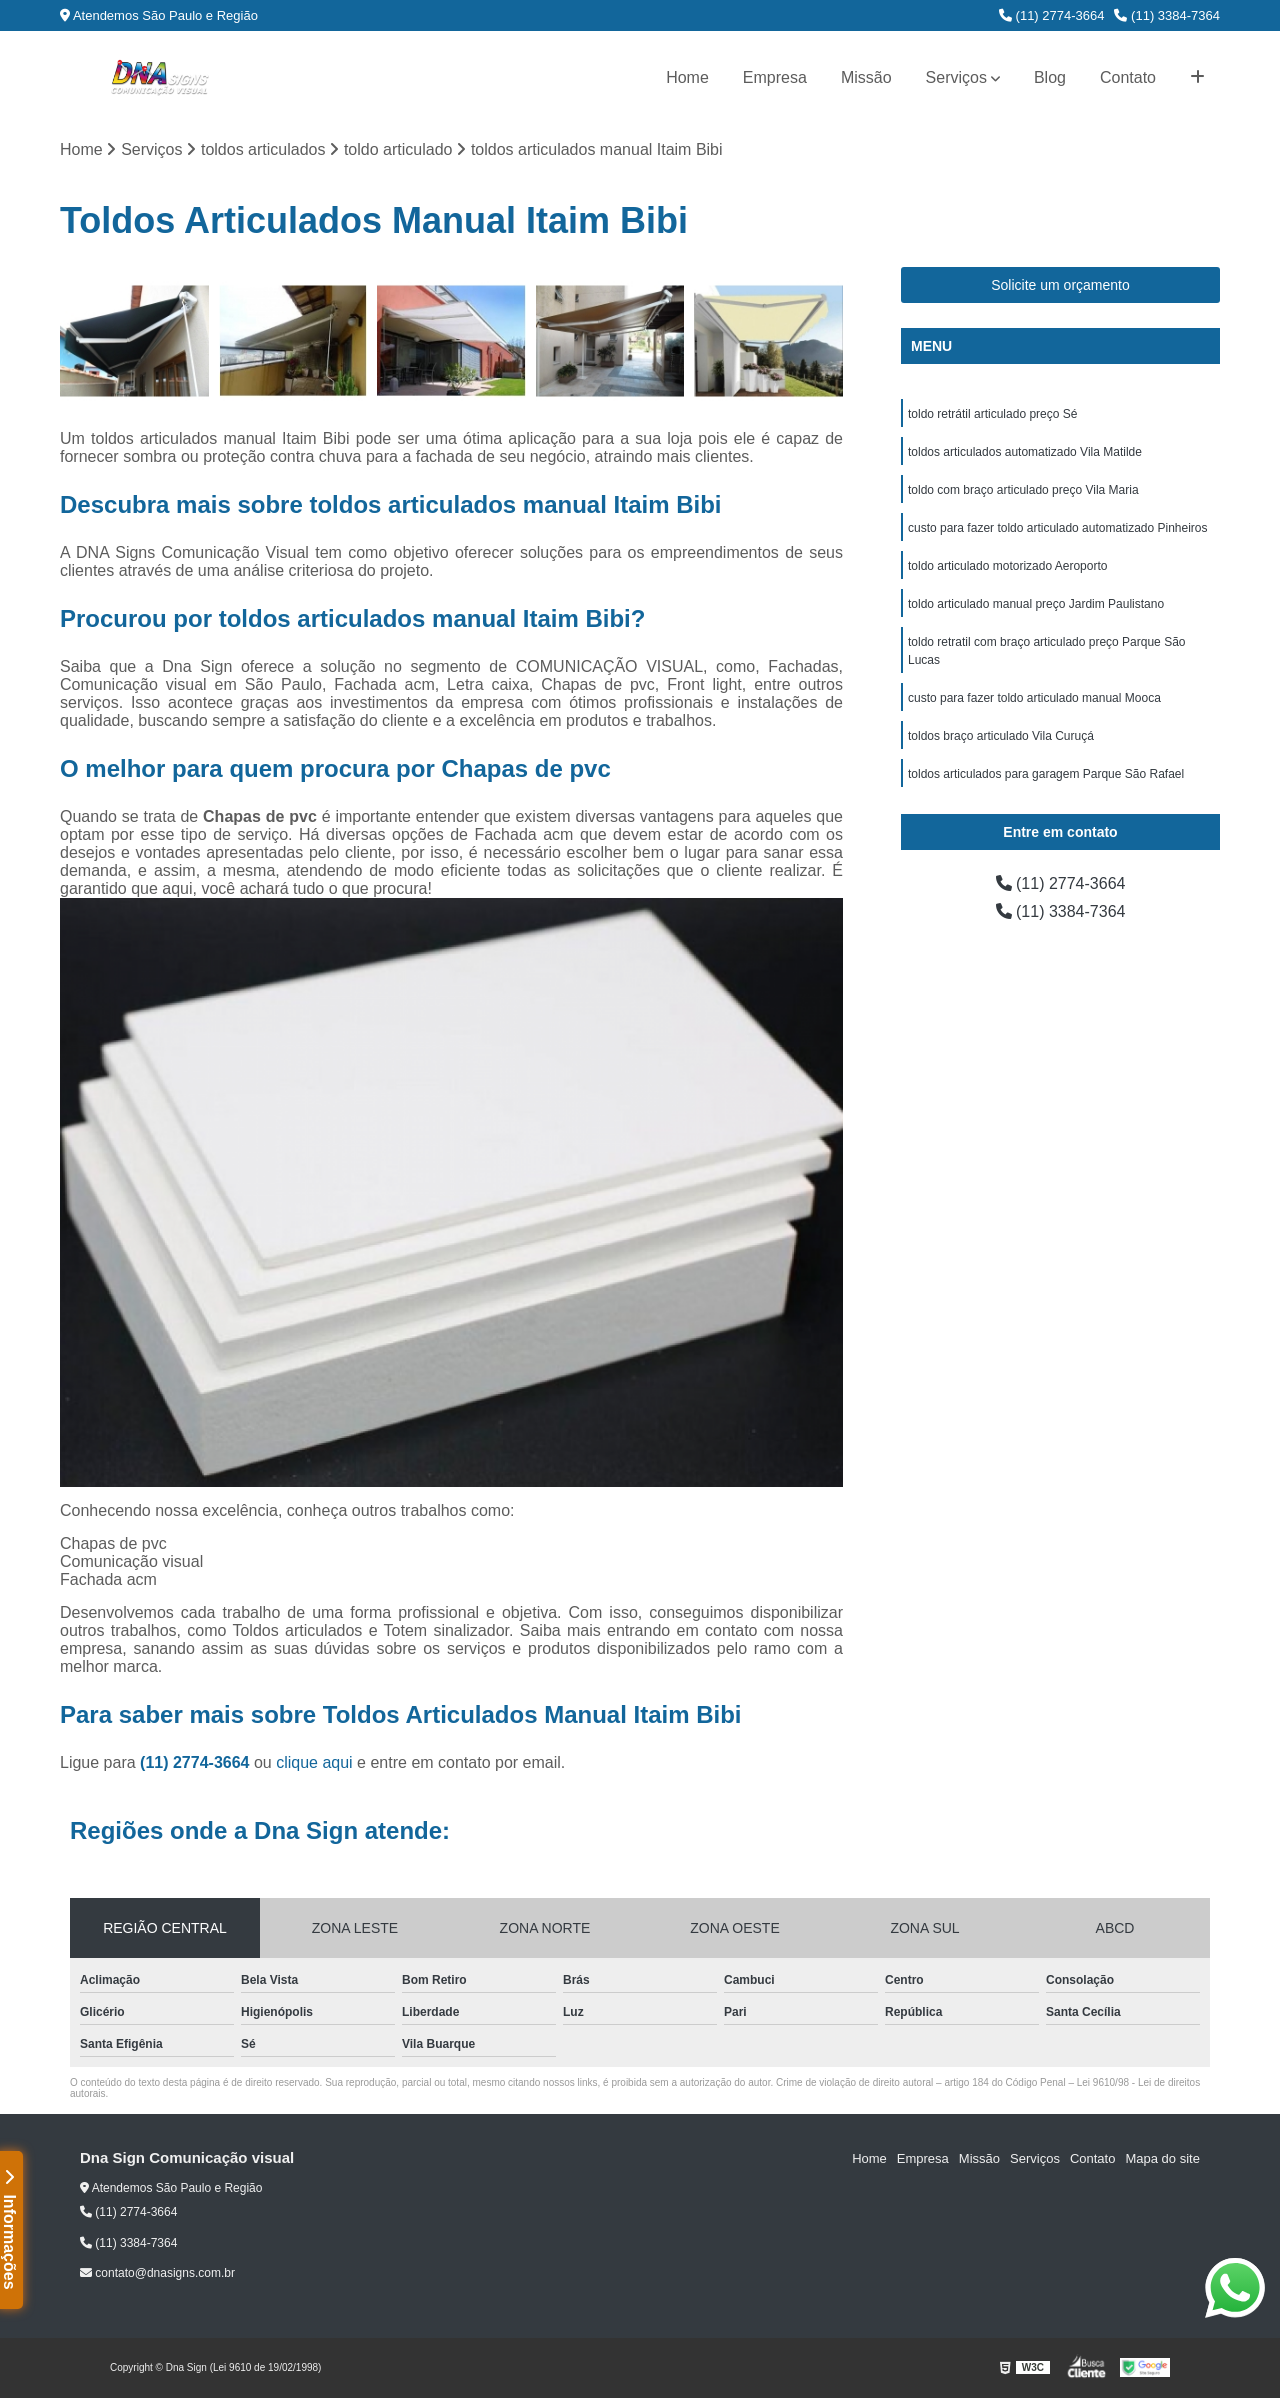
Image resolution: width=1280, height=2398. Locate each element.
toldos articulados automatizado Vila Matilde (1025, 452)
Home (687, 77)
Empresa (775, 77)
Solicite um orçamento (1060, 285)
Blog (1050, 77)
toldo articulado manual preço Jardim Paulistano (1036, 604)
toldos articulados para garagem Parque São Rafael (1046, 774)
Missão (866, 77)
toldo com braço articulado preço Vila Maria (1023, 490)
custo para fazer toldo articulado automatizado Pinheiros (1058, 528)
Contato (1128, 77)
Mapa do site (1162, 2158)
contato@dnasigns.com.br (157, 2273)
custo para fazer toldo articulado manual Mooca (1034, 698)
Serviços (956, 77)
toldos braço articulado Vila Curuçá (1001, 736)
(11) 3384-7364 (1167, 15)
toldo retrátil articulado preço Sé (992, 414)
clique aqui (314, 1762)
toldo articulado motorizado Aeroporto (1007, 566)
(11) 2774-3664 (1052, 15)
